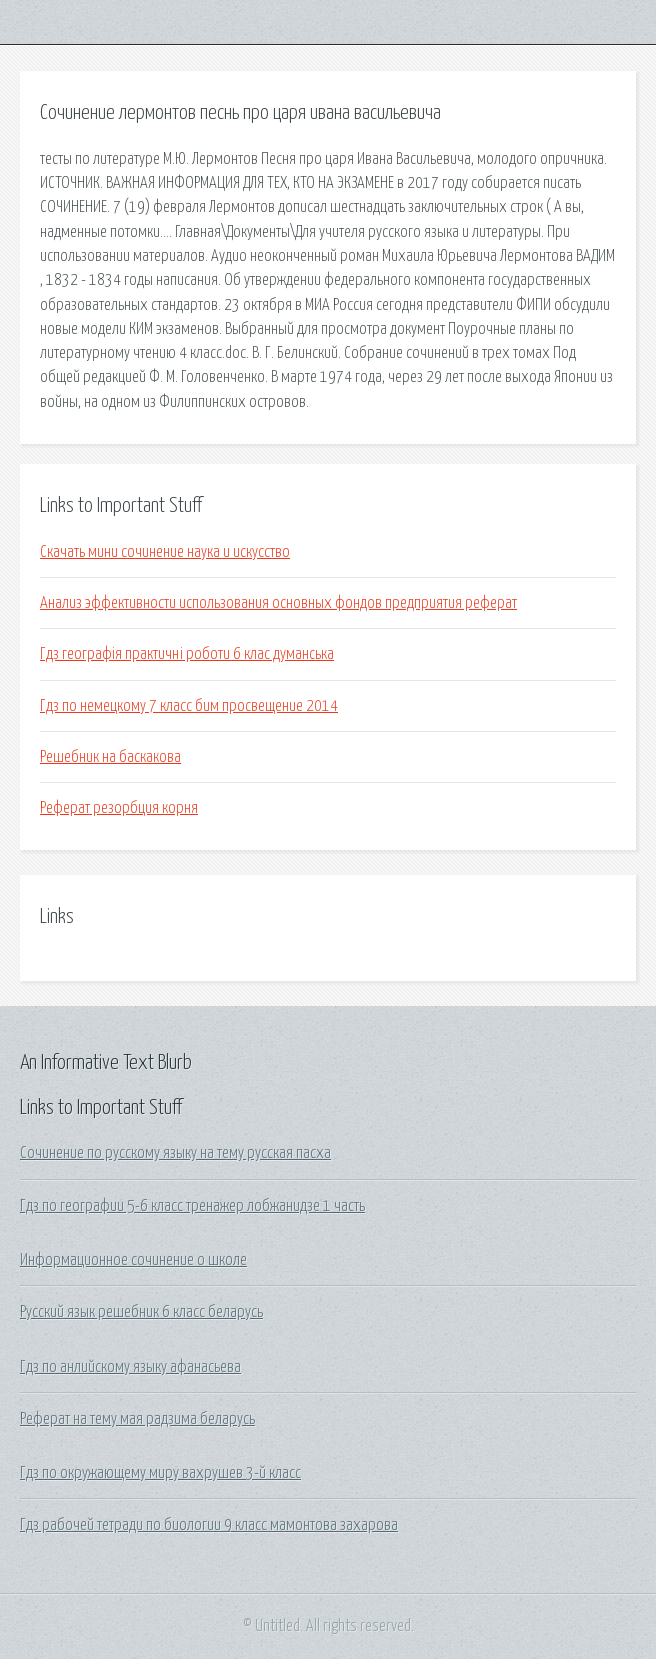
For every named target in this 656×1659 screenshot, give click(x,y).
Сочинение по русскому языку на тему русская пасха (175, 1153)
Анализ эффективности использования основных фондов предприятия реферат (278, 603)
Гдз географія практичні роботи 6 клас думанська (187, 654)
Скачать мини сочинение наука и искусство (165, 552)
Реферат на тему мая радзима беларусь (137, 1419)
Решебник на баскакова (110, 757)
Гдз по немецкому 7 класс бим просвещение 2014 (189, 706)
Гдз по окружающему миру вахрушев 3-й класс (160, 1473)
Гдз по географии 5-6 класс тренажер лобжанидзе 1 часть (192, 1206)
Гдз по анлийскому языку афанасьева (130, 1367)
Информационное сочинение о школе (133, 1260)
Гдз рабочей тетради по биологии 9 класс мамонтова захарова (209, 1525)
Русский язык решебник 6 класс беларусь (141, 1312)
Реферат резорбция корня (119, 808)
